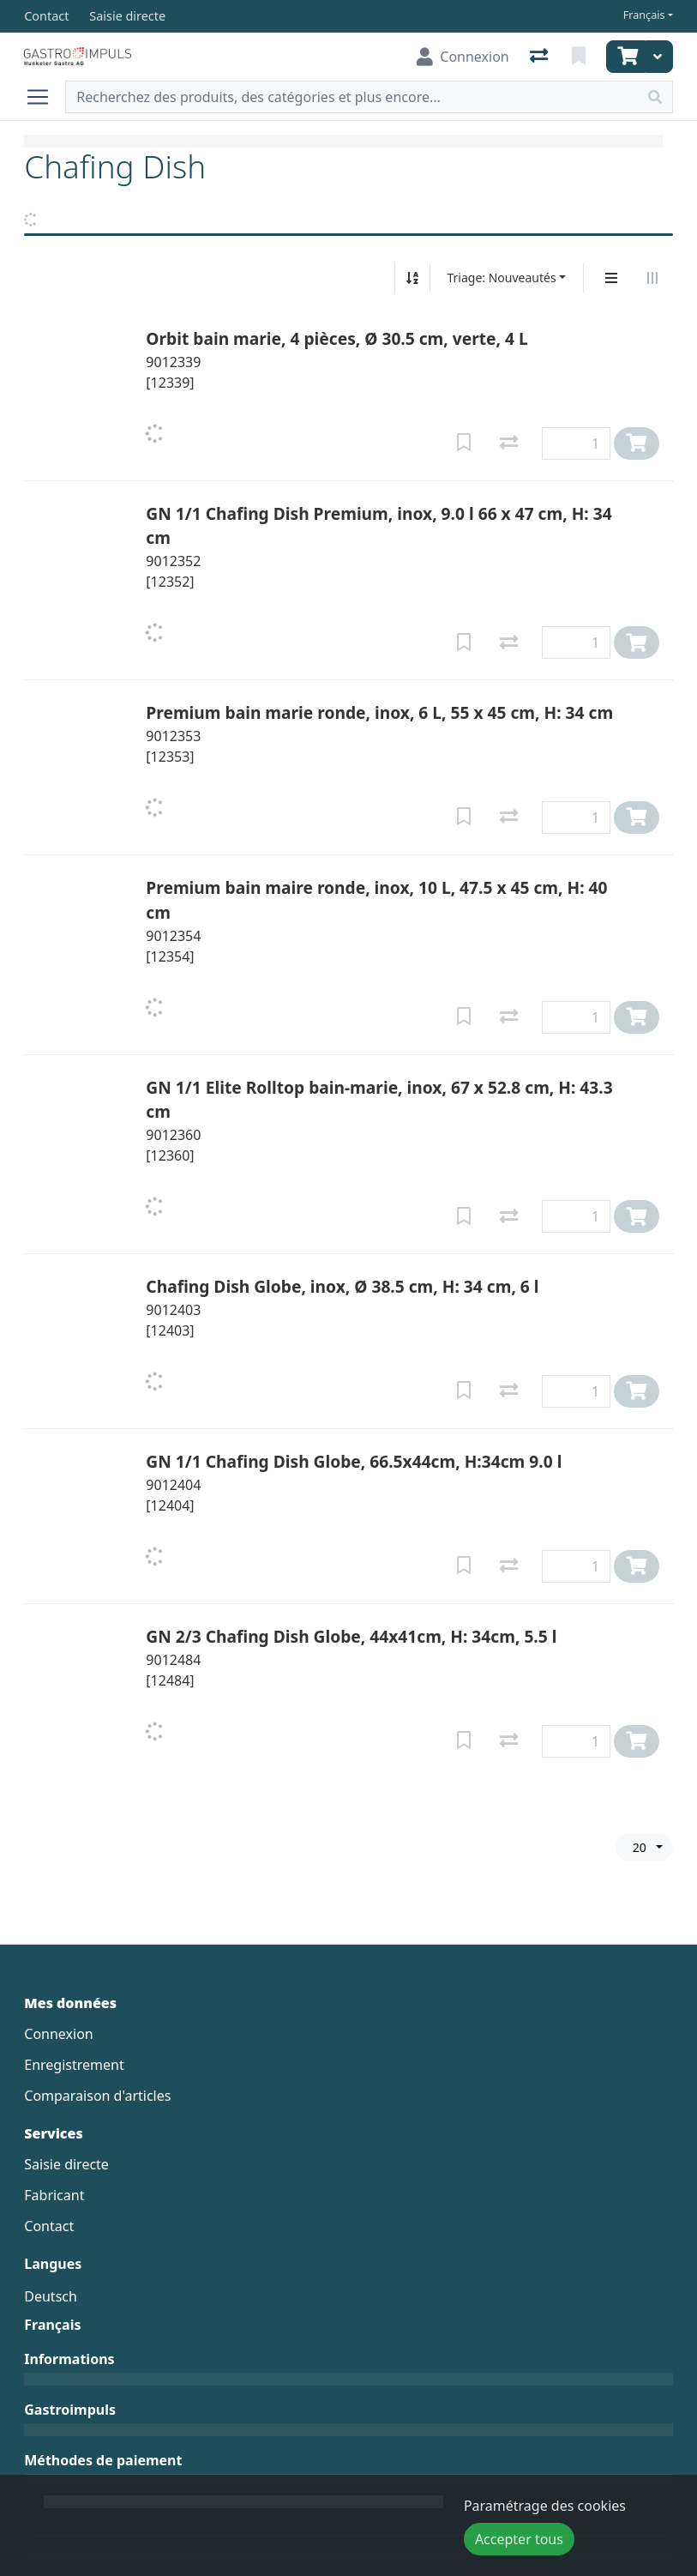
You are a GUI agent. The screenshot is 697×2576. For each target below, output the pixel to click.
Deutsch (50, 2296)
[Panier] (626, 56)
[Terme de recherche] (351, 97)
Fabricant (54, 2195)
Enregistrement (73, 2064)
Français (644, 15)
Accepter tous (519, 2539)
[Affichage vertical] (611, 278)
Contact (49, 2226)
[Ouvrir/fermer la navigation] (44, 97)
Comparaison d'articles (97, 2095)
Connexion (58, 2033)
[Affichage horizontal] (652, 278)
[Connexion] (462, 56)
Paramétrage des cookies (545, 2505)
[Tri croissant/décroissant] (412, 278)
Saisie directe (66, 2164)
